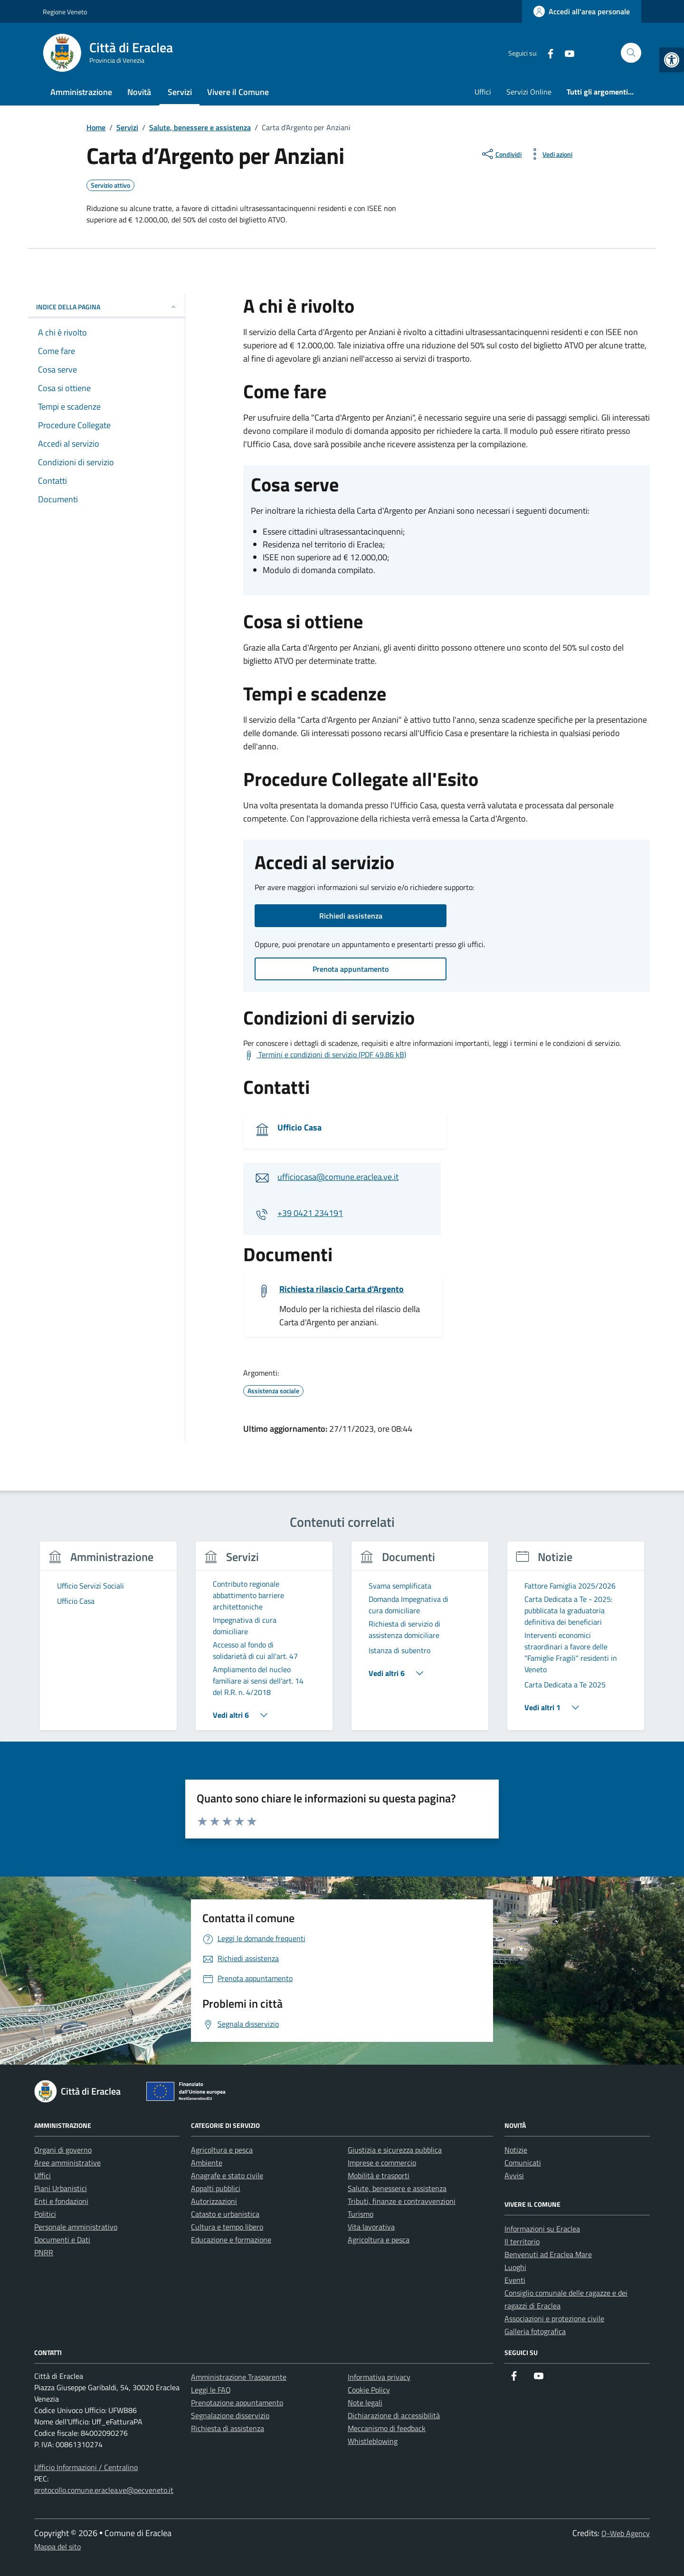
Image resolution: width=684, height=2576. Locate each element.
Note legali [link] (365, 2402)
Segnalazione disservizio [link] (230, 2415)
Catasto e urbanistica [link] (225, 2214)
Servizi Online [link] (528, 91)
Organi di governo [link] (63, 2149)
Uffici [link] (483, 91)
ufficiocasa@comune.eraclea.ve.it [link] (338, 1176)
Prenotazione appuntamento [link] (237, 2402)
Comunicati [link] (522, 2162)
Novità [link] (139, 92)
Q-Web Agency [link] (625, 2533)
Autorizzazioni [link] (214, 2201)
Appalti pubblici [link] (215, 2188)
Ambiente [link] (206, 2162)
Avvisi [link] (514, 2175)
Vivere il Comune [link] (238, 92)
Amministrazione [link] (81, 92)
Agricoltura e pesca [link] (222, 2149)
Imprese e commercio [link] (382, 2162)
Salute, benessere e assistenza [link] (397, 2188)
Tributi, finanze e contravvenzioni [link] (402, 2201)
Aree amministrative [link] (67, 2162)
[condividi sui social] (500, 154)
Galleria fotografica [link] (535, 2331)
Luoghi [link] (515, 2267)
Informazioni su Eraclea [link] (542, 2228)
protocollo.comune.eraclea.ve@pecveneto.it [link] (103, 2490)
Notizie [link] (515, 2149)
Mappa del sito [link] (57, 2546)
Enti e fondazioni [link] (61, 2201)
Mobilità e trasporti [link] (378, 2175)
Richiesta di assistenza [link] (227, 2428)
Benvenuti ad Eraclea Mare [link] (548, 2254)
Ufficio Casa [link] (299, 1127)
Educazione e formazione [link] (231, 2239)
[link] (671, 60)
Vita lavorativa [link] (371, 2226)
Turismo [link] (360, 2214)
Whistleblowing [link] (373, 2441)
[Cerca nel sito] (631, 53)
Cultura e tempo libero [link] (227, 2226)
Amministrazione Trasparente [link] (238, 2377)
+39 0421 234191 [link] (310, 1213)
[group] (108, 1642)
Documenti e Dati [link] (62, 2239)
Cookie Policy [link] (369, 2389)
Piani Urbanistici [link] (60, 2188)
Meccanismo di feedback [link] (387, 2428)
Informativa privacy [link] (379, 2377)
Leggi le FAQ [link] (211, 2389)
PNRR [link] (43, 2252)
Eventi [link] (514, 2280)
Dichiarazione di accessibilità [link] (394, 2415)
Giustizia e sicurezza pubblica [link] (395, 2149)
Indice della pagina (106, 307)
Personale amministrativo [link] (75, 2226)
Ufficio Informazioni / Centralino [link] (86, 2467)
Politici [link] (45, 2214)
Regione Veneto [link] (65, 12)
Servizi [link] (180, 92)
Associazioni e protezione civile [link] (554, 2318)
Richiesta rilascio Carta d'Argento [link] (341, 1289)
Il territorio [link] (522, 2241)
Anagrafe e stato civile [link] (227, 2175)
